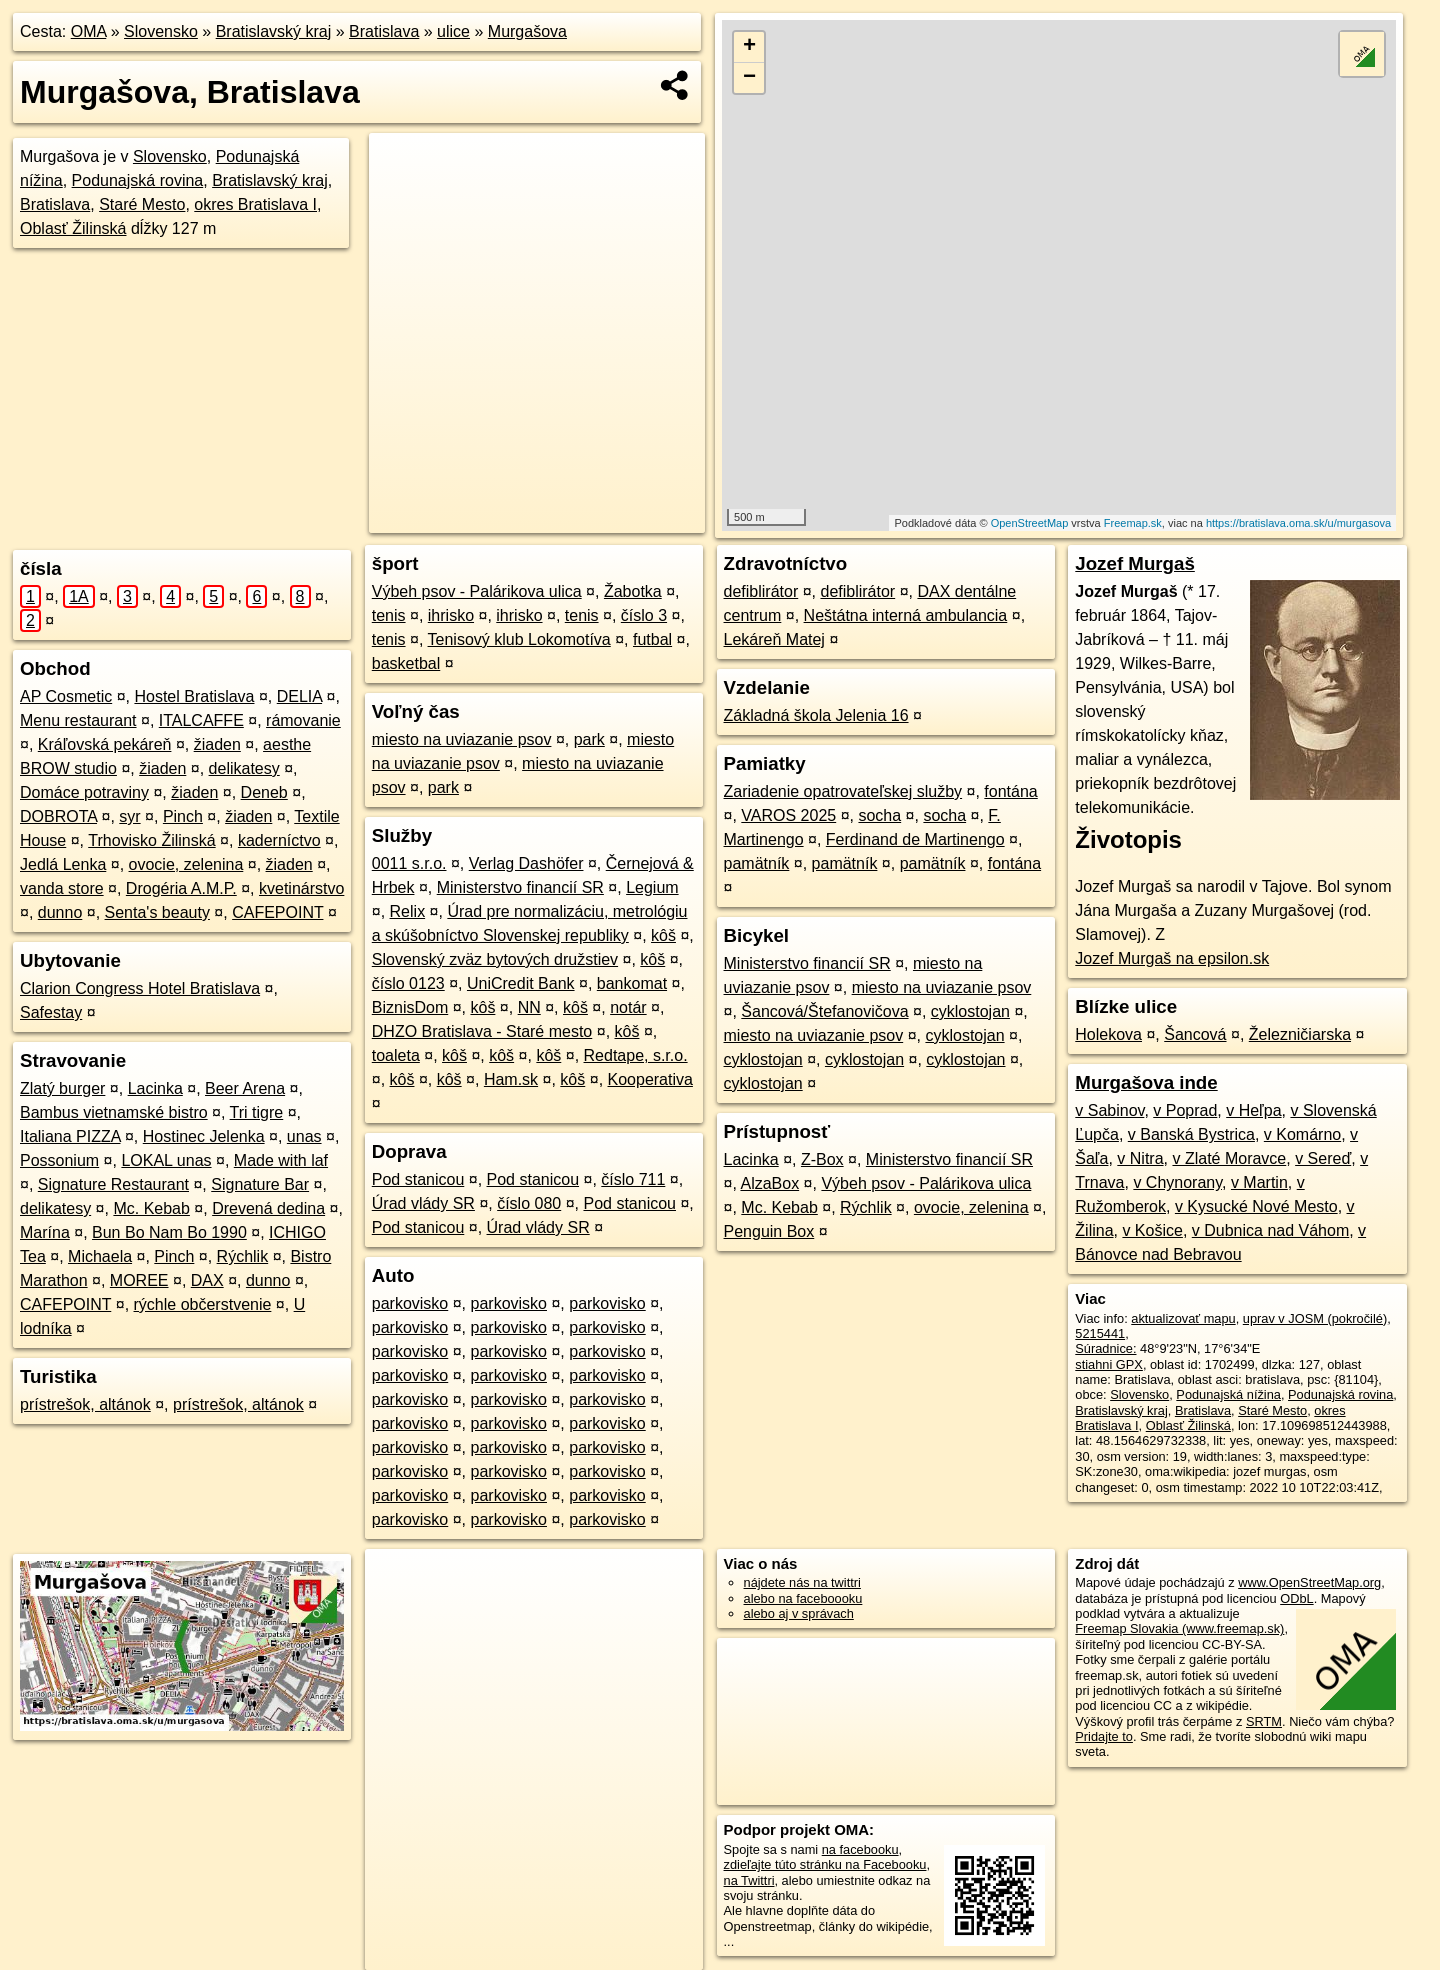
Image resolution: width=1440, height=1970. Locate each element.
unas (304, 1136)
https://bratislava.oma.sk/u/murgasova (1298, 523)
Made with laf (281, 1160)
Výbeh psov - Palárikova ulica (477, 591)
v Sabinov (1109, 1110)
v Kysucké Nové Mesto (1256, 1206)
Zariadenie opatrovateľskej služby (843, 791)
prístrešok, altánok (85, 1404)
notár (628, 1007)
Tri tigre (257, 1112)
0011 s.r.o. (409, 863)
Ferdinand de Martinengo (915, 839)
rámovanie (303, 720)
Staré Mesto (142, 204)
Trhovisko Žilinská (151, 840)
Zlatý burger (62, 1088)
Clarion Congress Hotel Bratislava (140, 988)
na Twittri (749, 1880)
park (589, 739)
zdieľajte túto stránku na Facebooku (825, 1864)
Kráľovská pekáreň (105, 744)
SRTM (1264, 1721)
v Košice (1152, 1230)
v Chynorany (1177, 1182)
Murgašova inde (1146, 1082)
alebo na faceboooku (803, 1598)
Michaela (100, 1256)
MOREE (139, 1280)
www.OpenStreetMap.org (1309, 1582)
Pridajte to (1104, 1736)
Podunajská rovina (138, 180)
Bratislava (384, 31)
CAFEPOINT (277, 912)
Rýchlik (243, 1256)
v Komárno (1302, 1134)
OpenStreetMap (1030, 523)
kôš (663, 935)
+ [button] (749, 47)
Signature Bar (260, 1184)
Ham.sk (511, 1079)
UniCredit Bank (521, 983)
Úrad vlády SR (423, 1203)
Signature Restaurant (113, 1184)
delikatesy (244, 768)
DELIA (299, 696)
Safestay (51, 1012)
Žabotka (633, 591)
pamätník (757, 863)
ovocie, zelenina (186, 864)
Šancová (1195, 1034)
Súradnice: (1105, 1348)
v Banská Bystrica (1191, 1134)
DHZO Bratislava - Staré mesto (482, 1031)
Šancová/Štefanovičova (824, 1011)
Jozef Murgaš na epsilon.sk (1172, 958)
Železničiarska (1300, 1034)
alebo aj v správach (799, 1613)
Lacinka (155, 1088)
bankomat (632, 983)
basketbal (406, 663)
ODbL (1296, 1598)
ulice (453, 31)
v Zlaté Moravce (1229, 1158)
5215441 (1100, 1333)
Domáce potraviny (84, 792)
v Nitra (1140, 1158)
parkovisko (410, 1303)
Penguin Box (769, 1231)
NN (529, 1007)
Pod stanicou (418, 1179)
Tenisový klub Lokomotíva (519, 639)
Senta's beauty (157, 912)
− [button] (749, 78)
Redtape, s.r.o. (636, 1055)
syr (129, 816)
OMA (89, 31)
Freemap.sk (1133, 523)
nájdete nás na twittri (802, 1582)
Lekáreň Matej (774, 639)
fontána (1010, 791)
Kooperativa (650, 1079)
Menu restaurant (78, 720)
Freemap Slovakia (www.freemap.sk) (1179, 1628)
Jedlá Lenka (63, 864)
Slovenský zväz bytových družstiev (495, 959)
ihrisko (451, 615)
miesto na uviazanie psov (462, 739)
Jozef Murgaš (1135, 563)
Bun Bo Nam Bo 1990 (169, 1232)
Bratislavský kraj (274, 31)
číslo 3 (644, 615)
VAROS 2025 (788, 815)
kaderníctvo (279, 840)
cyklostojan (970, 1011)
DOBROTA (58, 816)
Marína (45, 1232)
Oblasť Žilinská (73, 228)
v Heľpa (1253, 1110)
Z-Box (822, 1159)
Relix (408, 911)
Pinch (183, 816)
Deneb (264, 792)
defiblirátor (761, 591)
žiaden (217, 744)
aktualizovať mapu (1183, 1318)
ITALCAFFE (201, 720)
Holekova (1108, 1034)
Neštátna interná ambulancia (906, 615)
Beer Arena (245, 1088)
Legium (652, 887)
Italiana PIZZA (70, 1136)
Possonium (59, 1160)
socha (879, 815)
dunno (60, 912)
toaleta (396, 1055)
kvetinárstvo (301, 888)
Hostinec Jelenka (204, 1136)
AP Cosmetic (66, 696)
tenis (389, 615)
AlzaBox (769, 1183)
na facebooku (860, 1849)
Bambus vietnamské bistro (114, 1112)
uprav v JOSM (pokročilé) (1315, 1318)
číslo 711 (633, 1179)
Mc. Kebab (151, 1208)
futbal (652, 639)
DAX (207, 1280)
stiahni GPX (1109, 1364)
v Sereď (1323, 1158)
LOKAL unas (166, 1160)
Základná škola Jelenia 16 (816, 715)
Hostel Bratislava (194, 696)
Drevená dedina (268, 1208)
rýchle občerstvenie (203, 1304)
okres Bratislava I (255, 204)
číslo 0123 (408, 983)
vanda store (62, 888)
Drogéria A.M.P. (181, 888)
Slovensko (161, 31)
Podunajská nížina (1228, 1394)
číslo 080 (529, 1203)
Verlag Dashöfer (526, 863)
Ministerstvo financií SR (520, 887)
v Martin (1259, 1182)
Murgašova (527, 31)
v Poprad (1185, 1110)
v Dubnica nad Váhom (1270, 1230)
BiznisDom (410, 1007)
